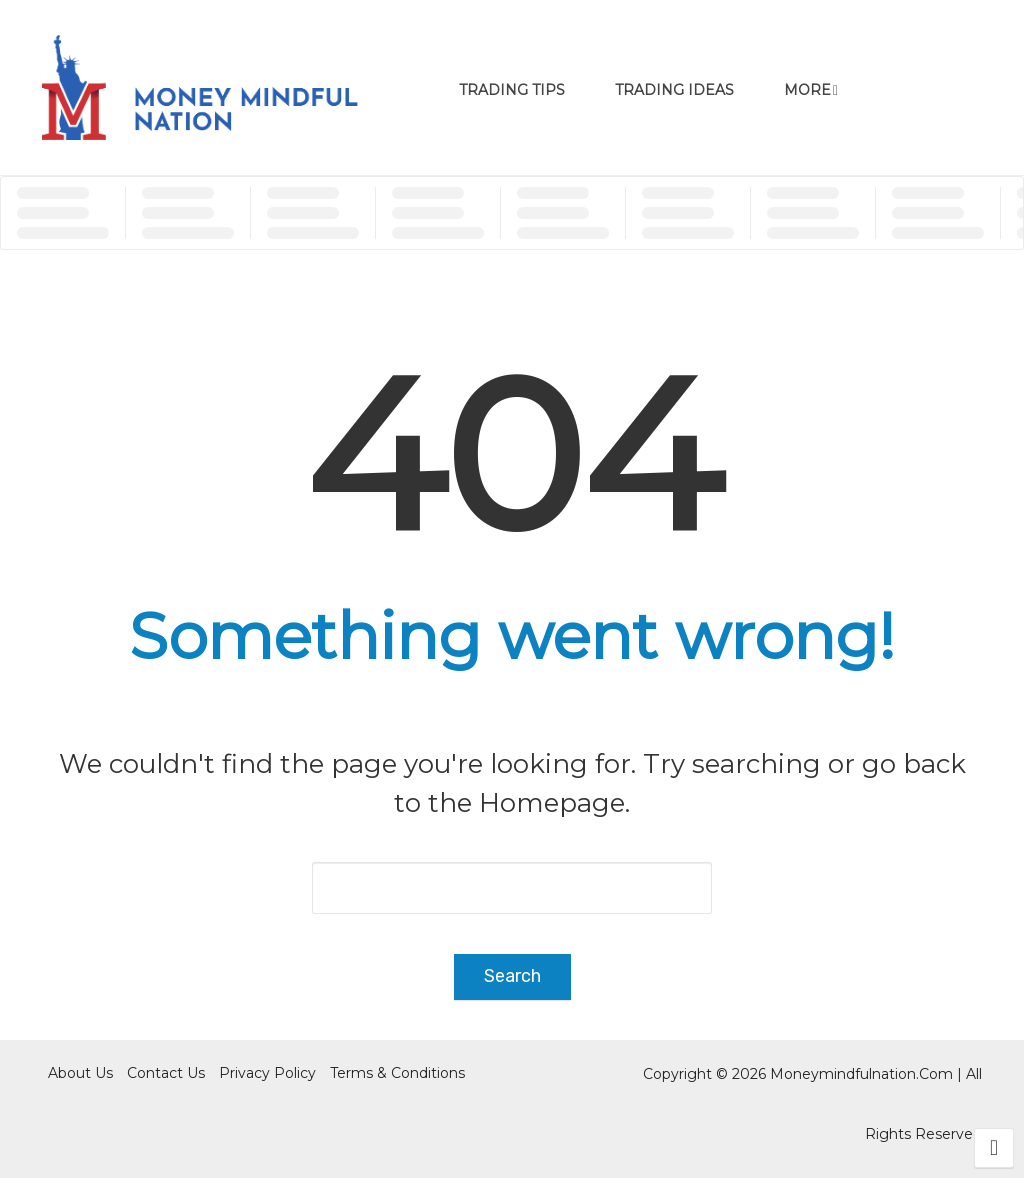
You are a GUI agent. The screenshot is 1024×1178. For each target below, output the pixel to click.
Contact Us (166, 1073)
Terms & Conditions (397, 1073)
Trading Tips (512, 90)
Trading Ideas (674, 90)
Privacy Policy (267, 1073)
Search (512, 976)
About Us (80, 1073)
